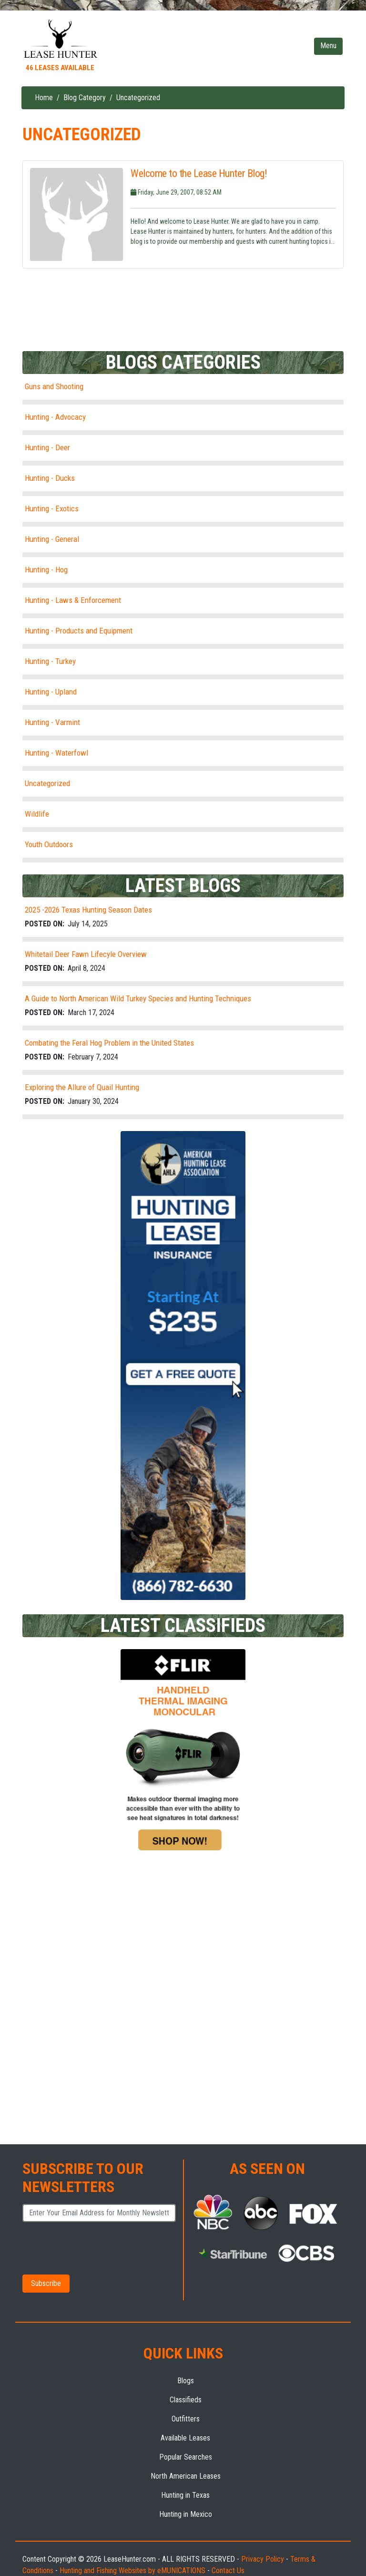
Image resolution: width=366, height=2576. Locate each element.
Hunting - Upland (51, 691)
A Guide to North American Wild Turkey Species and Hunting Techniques (138, 998)
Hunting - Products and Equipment (78, 630)
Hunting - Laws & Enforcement (73, 600)
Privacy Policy (262, 2559)
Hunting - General (52, 539)
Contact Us (228, 2570)
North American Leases (186, 2476)
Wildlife (37, 814)
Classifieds (186, 2399)
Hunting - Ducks (50, 478)
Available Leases (185, 2437)
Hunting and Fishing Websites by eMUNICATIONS (132, 2570)
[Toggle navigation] (328, 46)
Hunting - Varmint (52, 722)
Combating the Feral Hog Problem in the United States (109, 1043)
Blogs (185, 2380)
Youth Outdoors (49, 844)
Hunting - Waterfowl (56, 753)
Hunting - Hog (46, 569)
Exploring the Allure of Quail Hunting (82, 1087)
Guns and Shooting (54, 386)
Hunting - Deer (47, 447)
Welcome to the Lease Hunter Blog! (199, 173)
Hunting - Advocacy (55, 417)
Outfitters (186, 2418)
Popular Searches (185, 2457)
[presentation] (88, 2247)
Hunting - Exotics (52, 508)
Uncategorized (47, 783)
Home (44, 97)
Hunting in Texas (185, 2495)
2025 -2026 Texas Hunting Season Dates (88, 909)
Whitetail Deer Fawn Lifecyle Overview (86, 954)
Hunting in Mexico (185, 2514)
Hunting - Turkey (50, 661)
